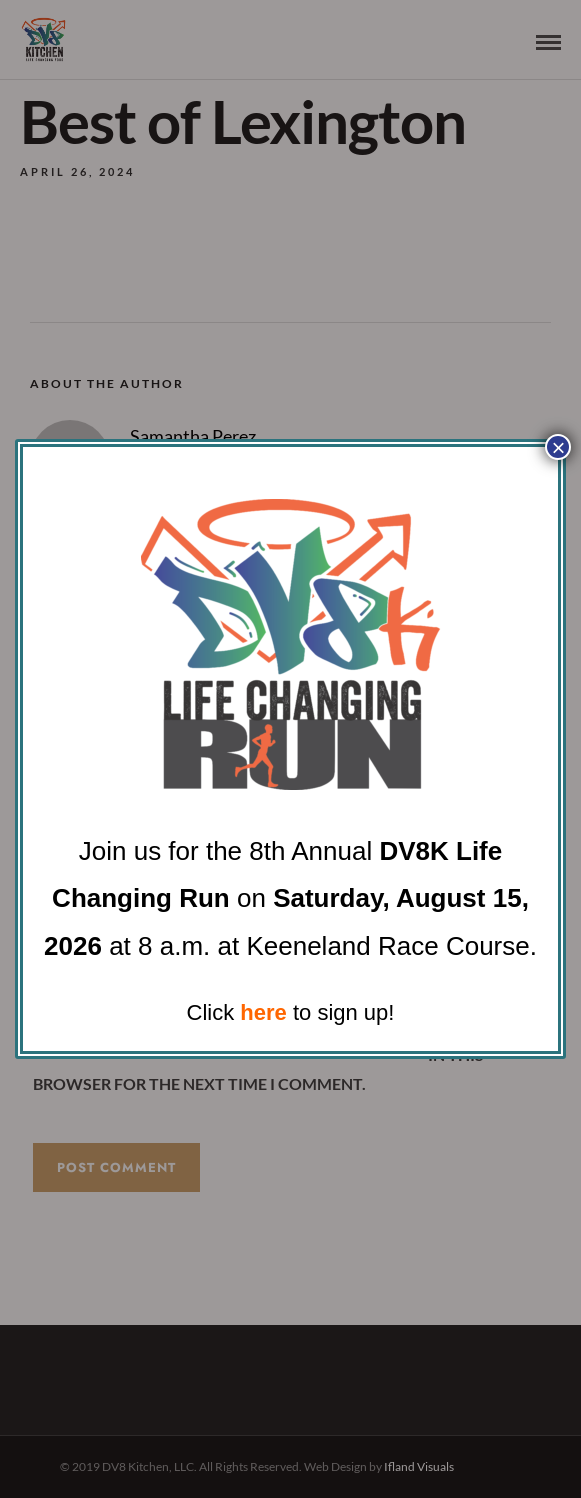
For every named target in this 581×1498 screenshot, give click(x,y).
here (263, 1012)
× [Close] (558, 447)
